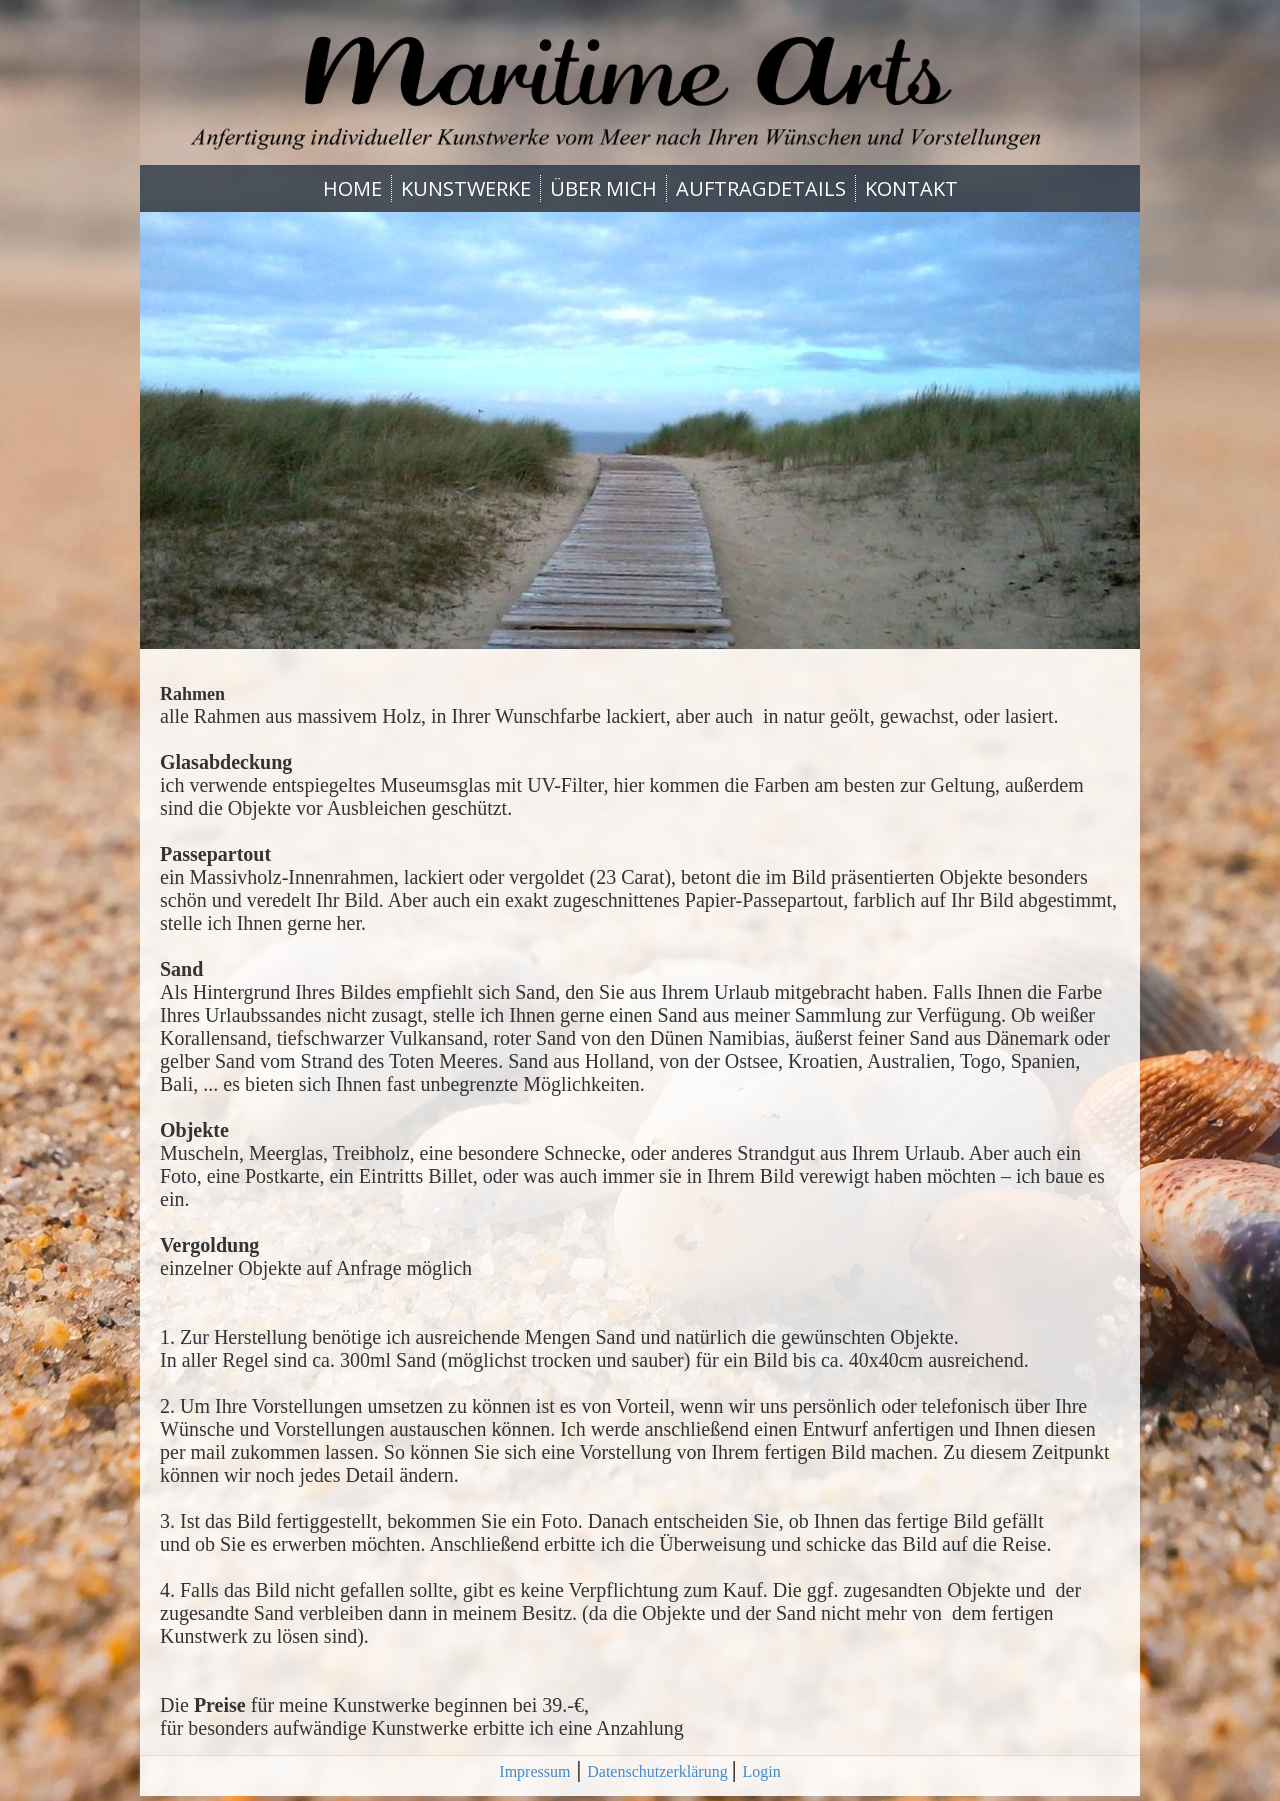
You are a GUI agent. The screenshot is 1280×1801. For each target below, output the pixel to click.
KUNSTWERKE (466, 188)
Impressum (534, 1771)
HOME (352, 188)
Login (761, 1771)
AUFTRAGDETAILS (761, 188)
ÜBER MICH (603, 188)
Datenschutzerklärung (659, 1771)
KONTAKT (911, 188)
